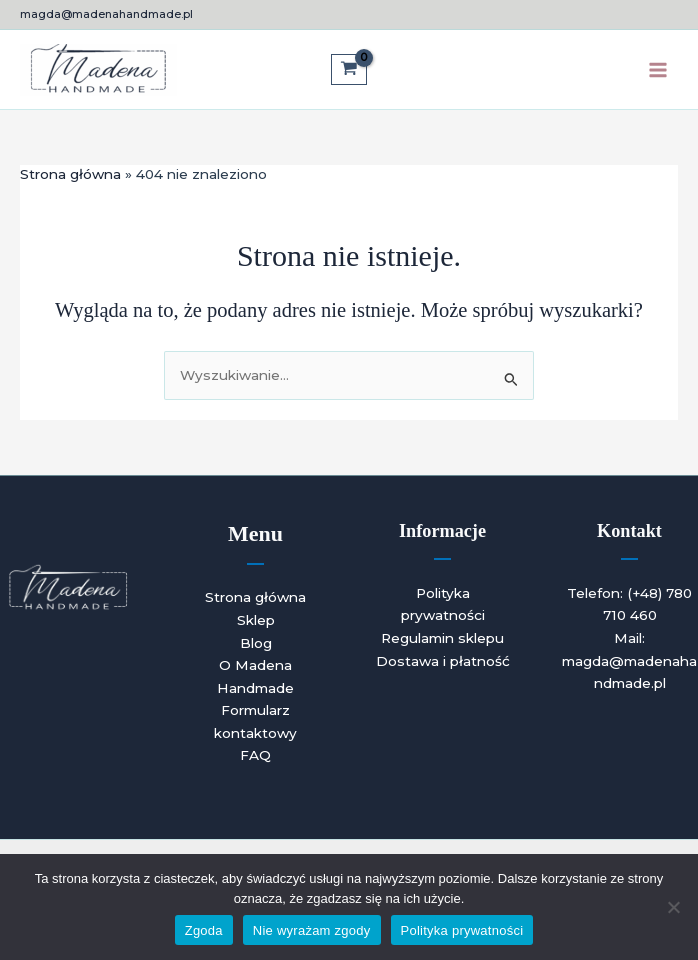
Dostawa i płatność (443, 661)
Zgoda (204, 930)
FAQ (255, 755)
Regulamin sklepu (442, 638)
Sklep (256, 620)
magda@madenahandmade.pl (106, 14)
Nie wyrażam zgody (312, 930)
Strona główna (255, 597)
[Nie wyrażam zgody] (673, 907)
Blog (256, 643)
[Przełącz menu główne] (658, 69)
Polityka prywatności (462, 930)
